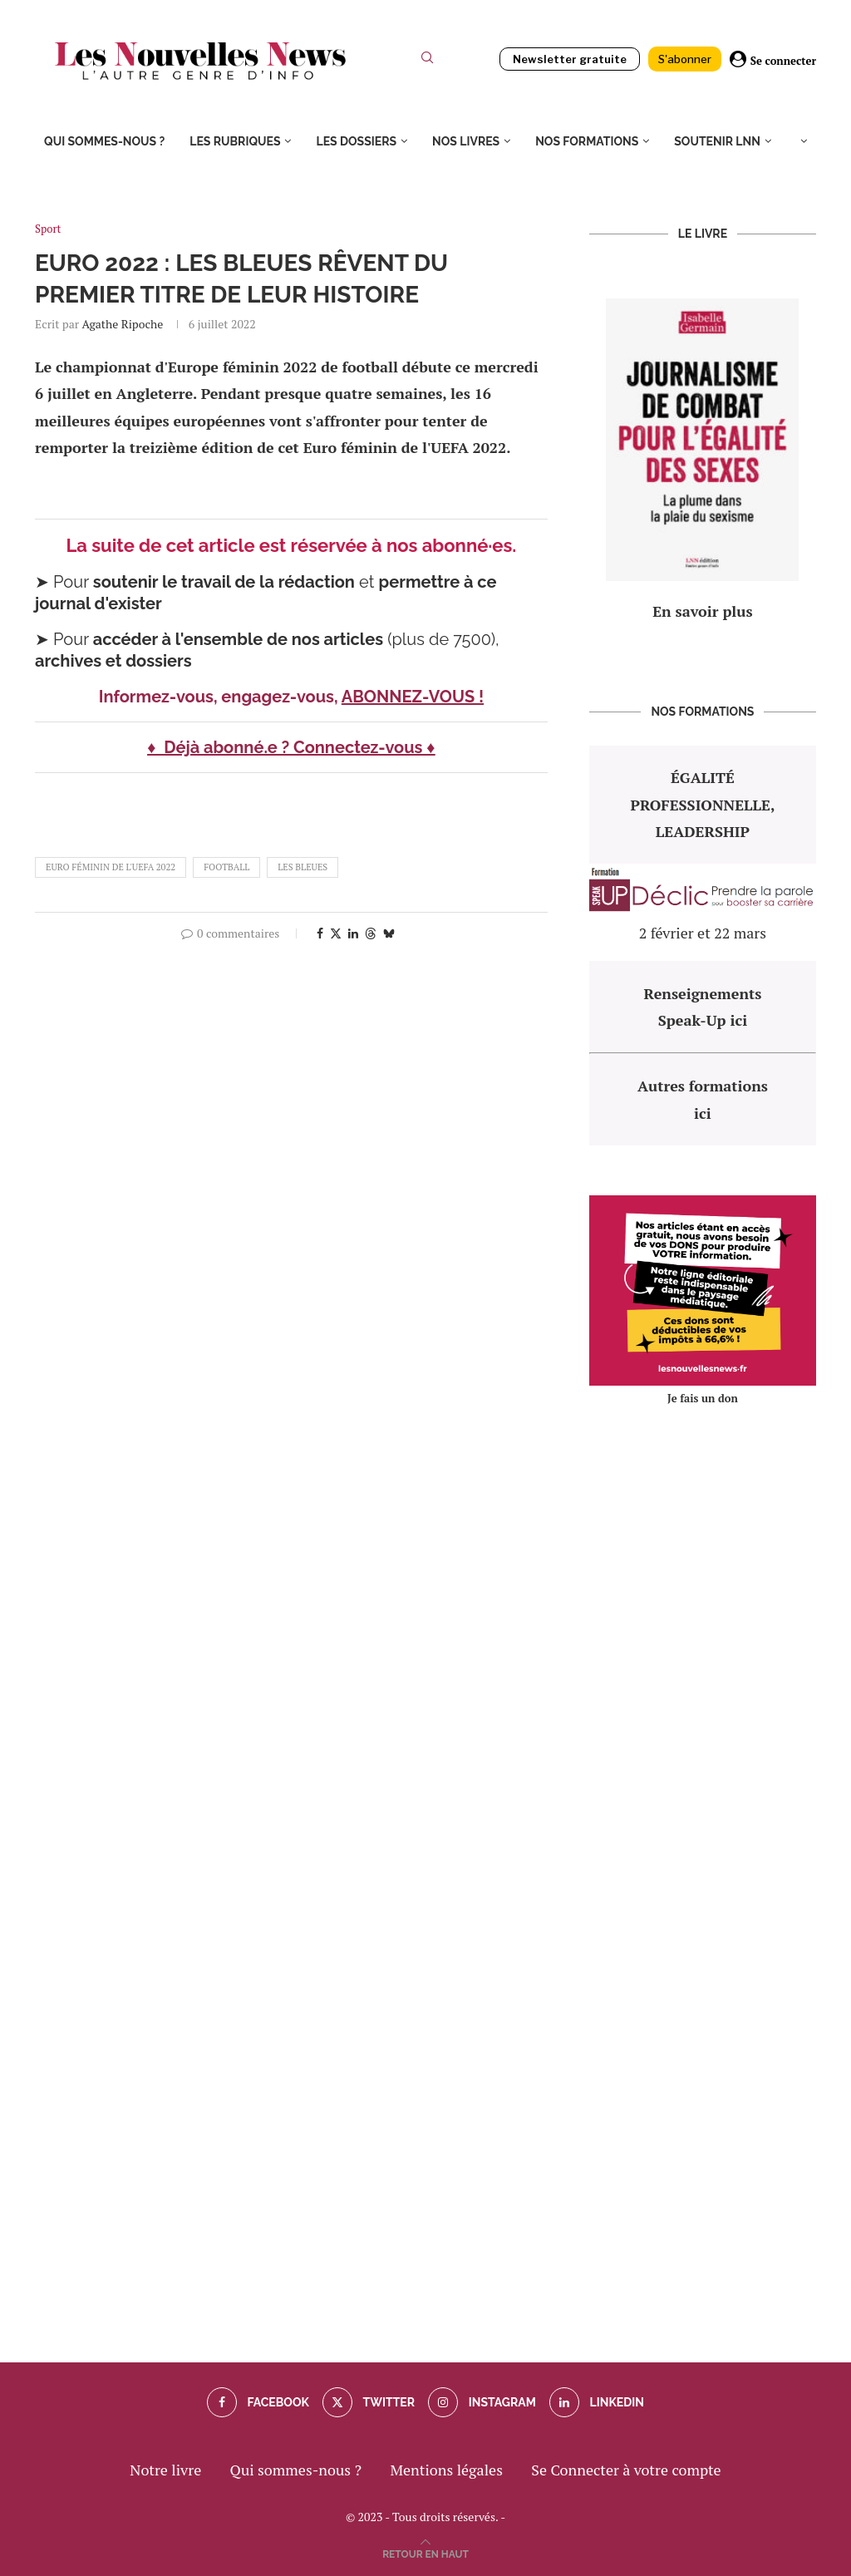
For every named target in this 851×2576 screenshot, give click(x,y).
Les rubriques (234, 141)
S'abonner (684, 59)
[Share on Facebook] (320, 933)
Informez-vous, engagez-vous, (220, 697)
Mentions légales (446, 2470)
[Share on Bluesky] (389, 933)
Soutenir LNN (717, 141)
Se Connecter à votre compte (626, 2470)
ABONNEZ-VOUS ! (413, 697)
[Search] (427, 61)
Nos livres (465, 141)
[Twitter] (368, 2402)
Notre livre (165, 2470)
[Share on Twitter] (336, 933)
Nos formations (586, 141)
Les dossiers (356, 141)
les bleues (302, 867)
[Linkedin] (596, 2402)
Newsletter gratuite (570, 59)
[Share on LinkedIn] (353, 933)
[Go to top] (425, 2552)
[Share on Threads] (370, 933)
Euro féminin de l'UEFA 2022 (110, 867)
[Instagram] (481, 2402)
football (226, 867)
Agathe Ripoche (122, 324)
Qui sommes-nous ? (104, 141)
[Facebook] (258, 2402)
